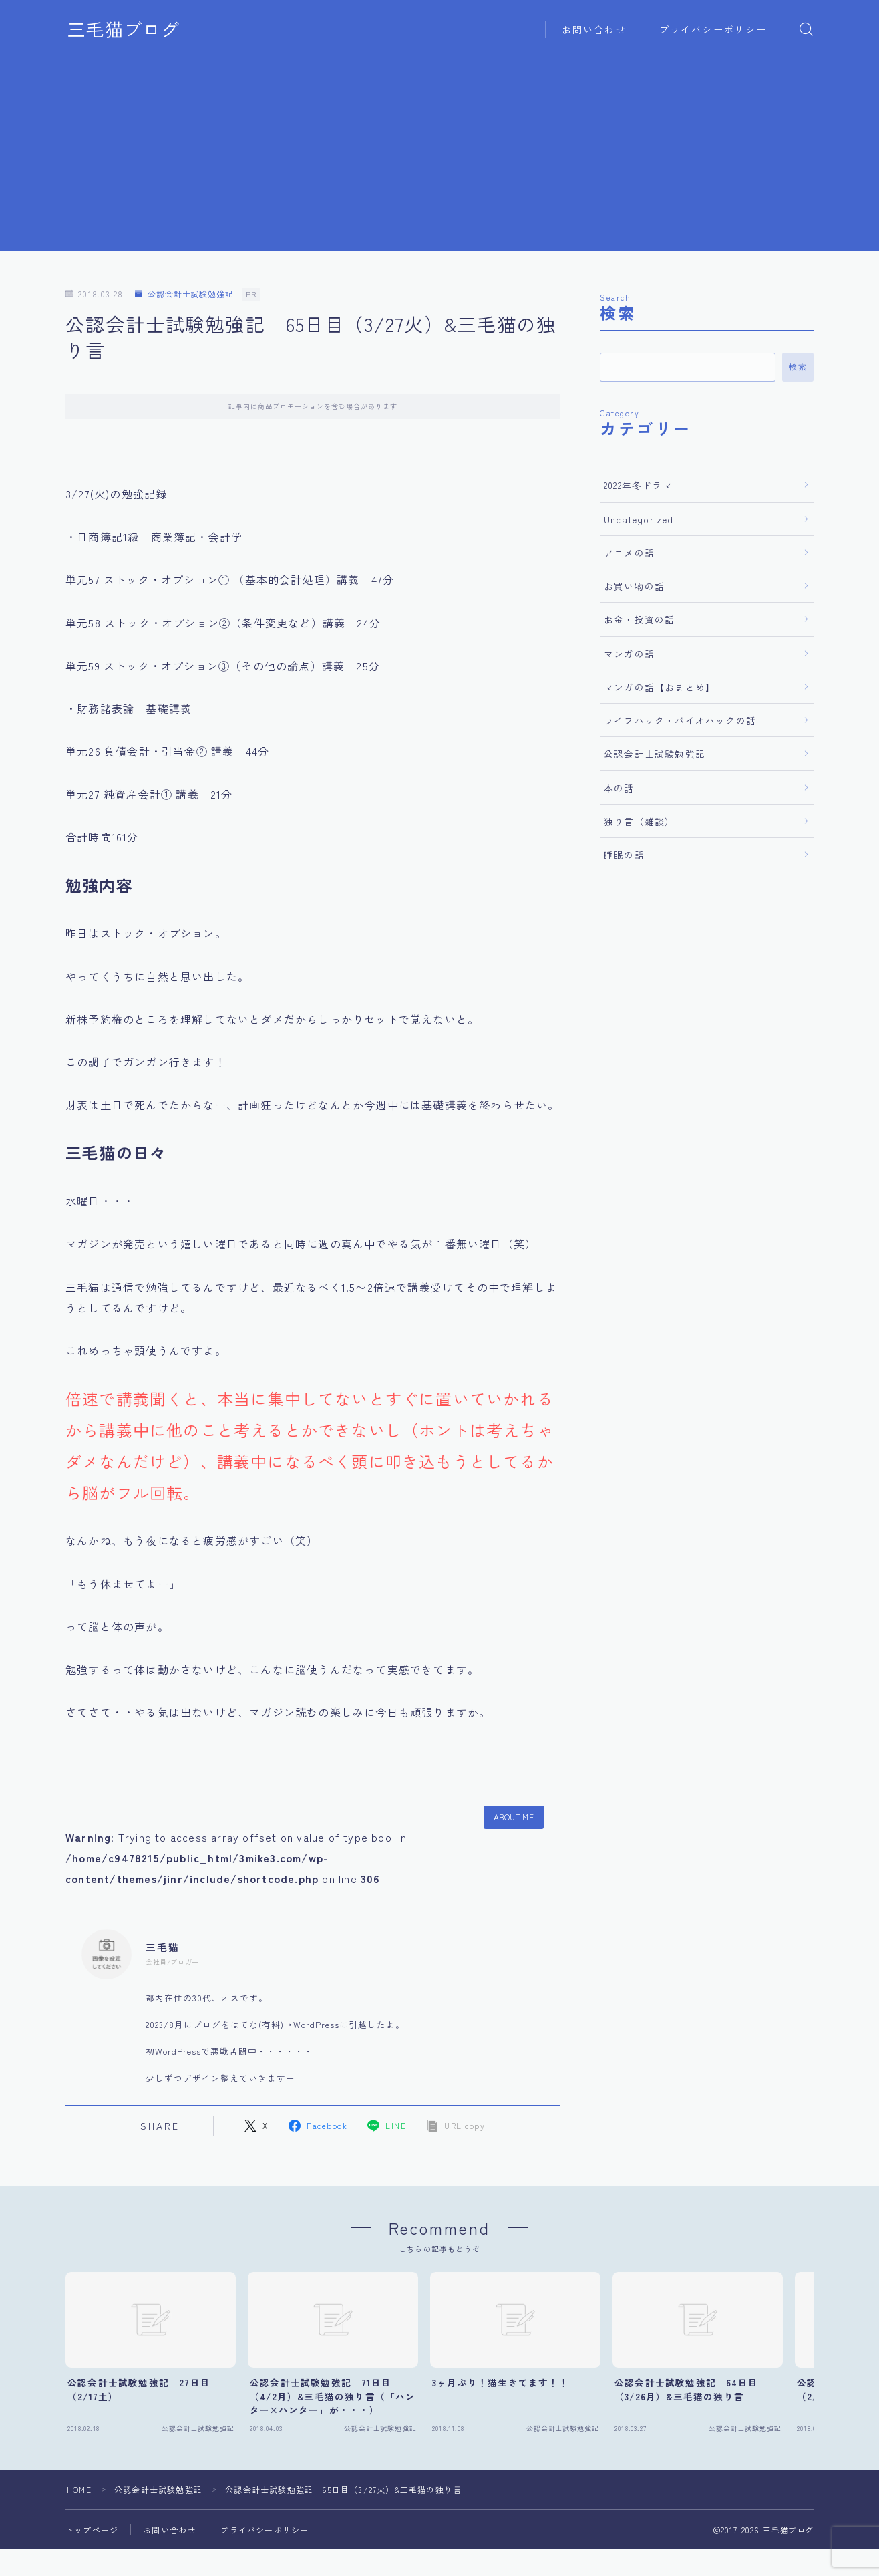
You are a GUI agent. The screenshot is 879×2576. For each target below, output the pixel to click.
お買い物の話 (634, 586)
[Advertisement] (439, 157)
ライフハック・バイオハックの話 (680, 720)
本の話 (619, 788)
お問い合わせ (594, 29)
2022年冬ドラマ (638, 485)
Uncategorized (639, 519)
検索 (798, 367)
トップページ (91, 2529)
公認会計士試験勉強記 (184, 294)
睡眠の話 (624, 854)
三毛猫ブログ (123, 29)
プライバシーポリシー (713, 29)
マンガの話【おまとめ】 (659, 687)
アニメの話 (629, 552)
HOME (79, 2489)
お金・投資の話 (639, 619)
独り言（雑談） (639, 821)
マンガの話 (629, 653)
